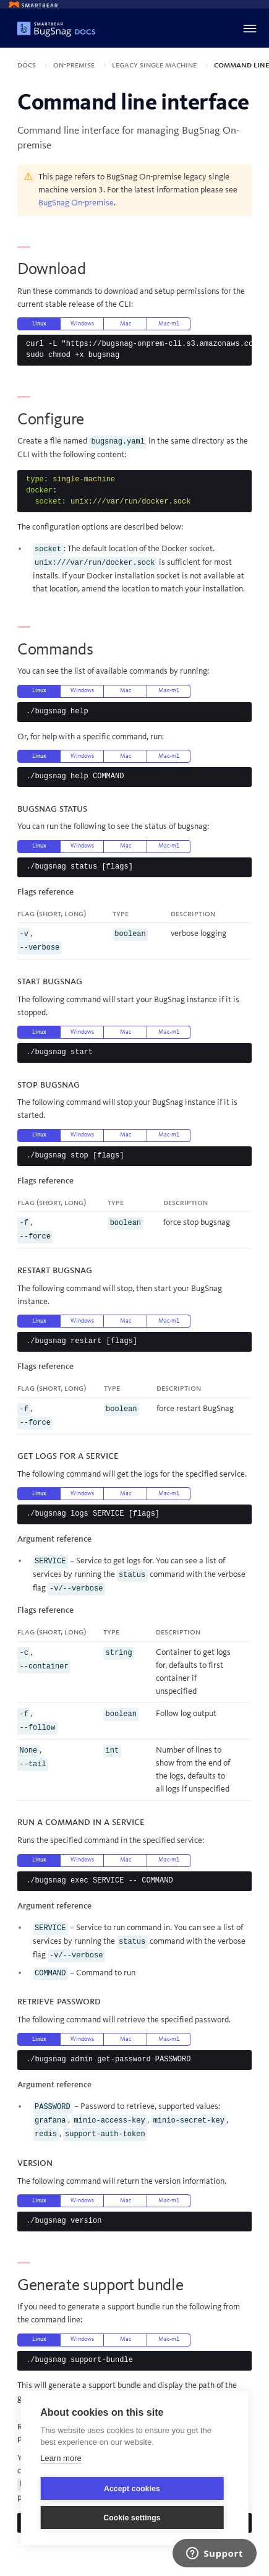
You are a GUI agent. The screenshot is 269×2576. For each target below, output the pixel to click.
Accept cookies (132, 2488)
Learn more (60, 2458)
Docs (27, 65)
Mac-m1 (168, 324)
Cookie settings (131, 2518)
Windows (82, 324)
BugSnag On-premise (76, 203)
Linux (39, 324)
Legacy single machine (155, 65)
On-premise (74, 65)
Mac (125, 324)
